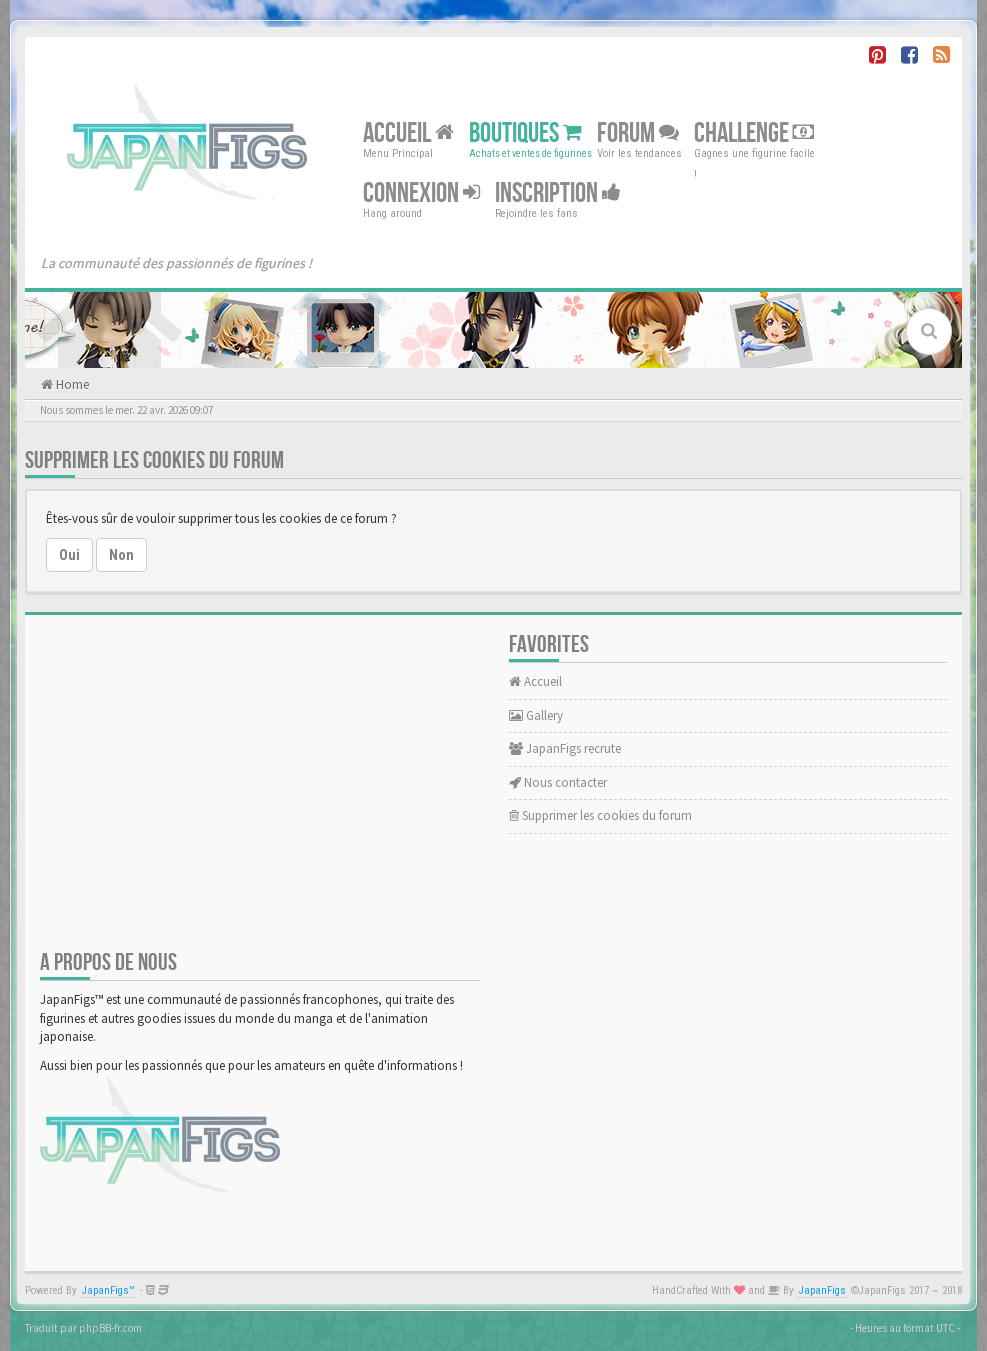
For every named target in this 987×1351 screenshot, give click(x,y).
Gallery (536, 715)
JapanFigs (822, 1290)
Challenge (754, 133)
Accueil (408, 133)
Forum (638, 133)
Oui (69, 555)
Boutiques (525, 133)
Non (121, 555)
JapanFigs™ (108, 1290)
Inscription (558, 193)
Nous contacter (558, 782)
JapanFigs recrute (565, 748)
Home (71, 384)
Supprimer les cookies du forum (600, 815)
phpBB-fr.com (110, 1328)
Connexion (421, 193)
